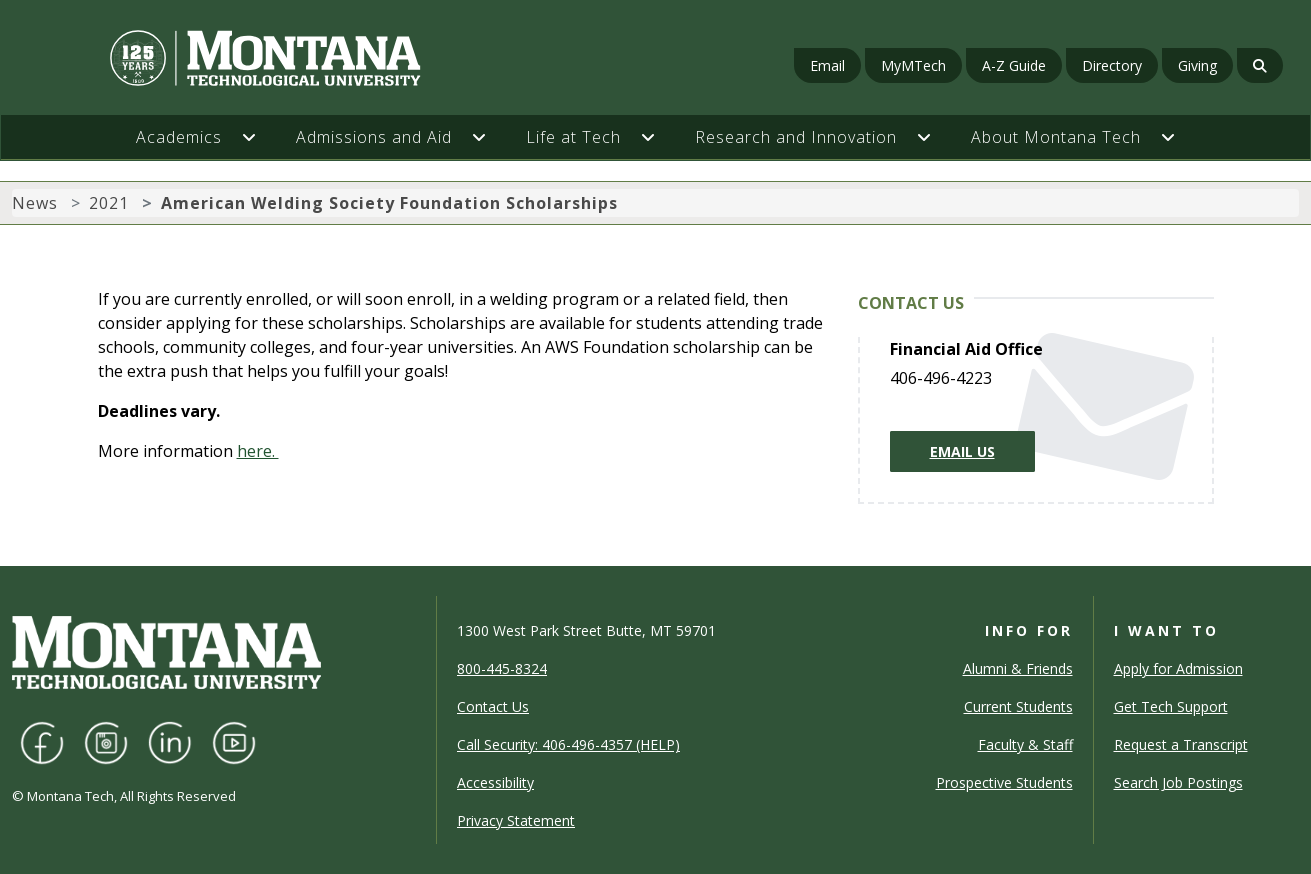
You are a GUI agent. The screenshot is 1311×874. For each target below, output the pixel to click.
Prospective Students (1004, 782)
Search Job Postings (1178, 782)
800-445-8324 (502, 668)
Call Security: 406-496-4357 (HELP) (568, 744)
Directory (1112, 65)
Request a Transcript (1181, 744)
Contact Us (493, 706)
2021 (109, 203)
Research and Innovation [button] (796, 137)
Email (827, 65)
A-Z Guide (1014, 65)
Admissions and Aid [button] (374, 137)
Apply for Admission (1178, 668)
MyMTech (913, 65)
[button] (259, 137)
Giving (1197, 65)
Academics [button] (179, 137)
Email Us (962, 451)
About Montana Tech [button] (1056, 137)
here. (258, 451)
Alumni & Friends (1018, 668)
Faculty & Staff (1025, 744)
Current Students (1018, 706)
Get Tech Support (1171, 706)
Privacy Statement (516, 820)
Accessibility (495, 782)
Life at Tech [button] (573, 137)
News (35, 203)
